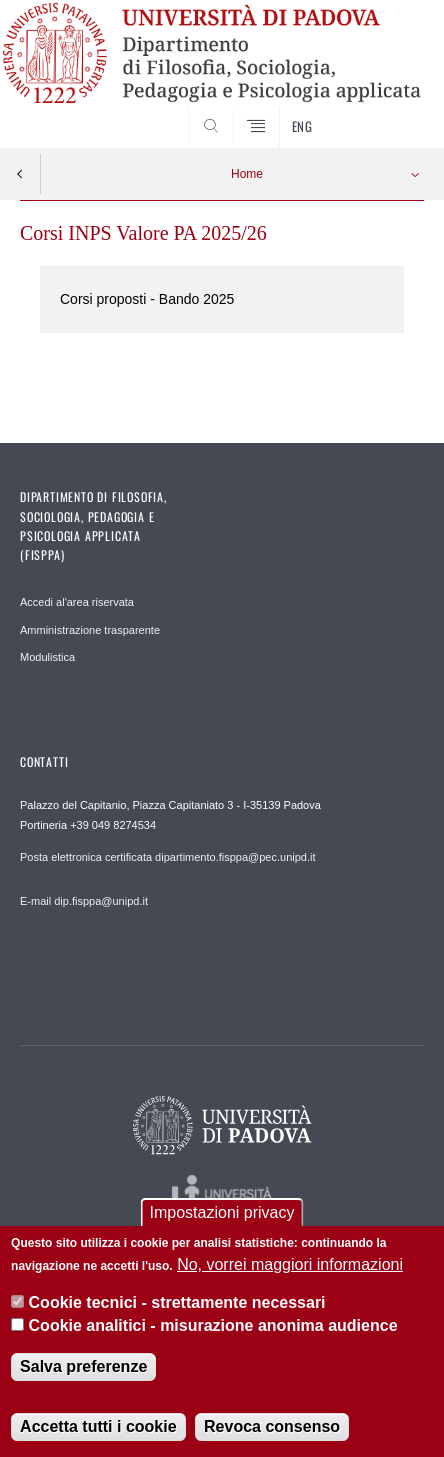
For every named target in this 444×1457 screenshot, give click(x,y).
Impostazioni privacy (222, 1212)
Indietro (20, 174)
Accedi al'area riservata (77, 602)
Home (247, 174)
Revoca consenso (272, 1426)
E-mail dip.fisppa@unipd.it (84, 901)
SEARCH (387, 111)
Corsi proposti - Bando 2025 (147, 299)
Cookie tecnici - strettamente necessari (177, 1302)
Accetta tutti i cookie (98, 1426)
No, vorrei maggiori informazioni (290, 1264)
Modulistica (47, 657)
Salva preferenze (83, 1366)
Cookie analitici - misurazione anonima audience (213, 1325)
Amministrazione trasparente (90, 630)
